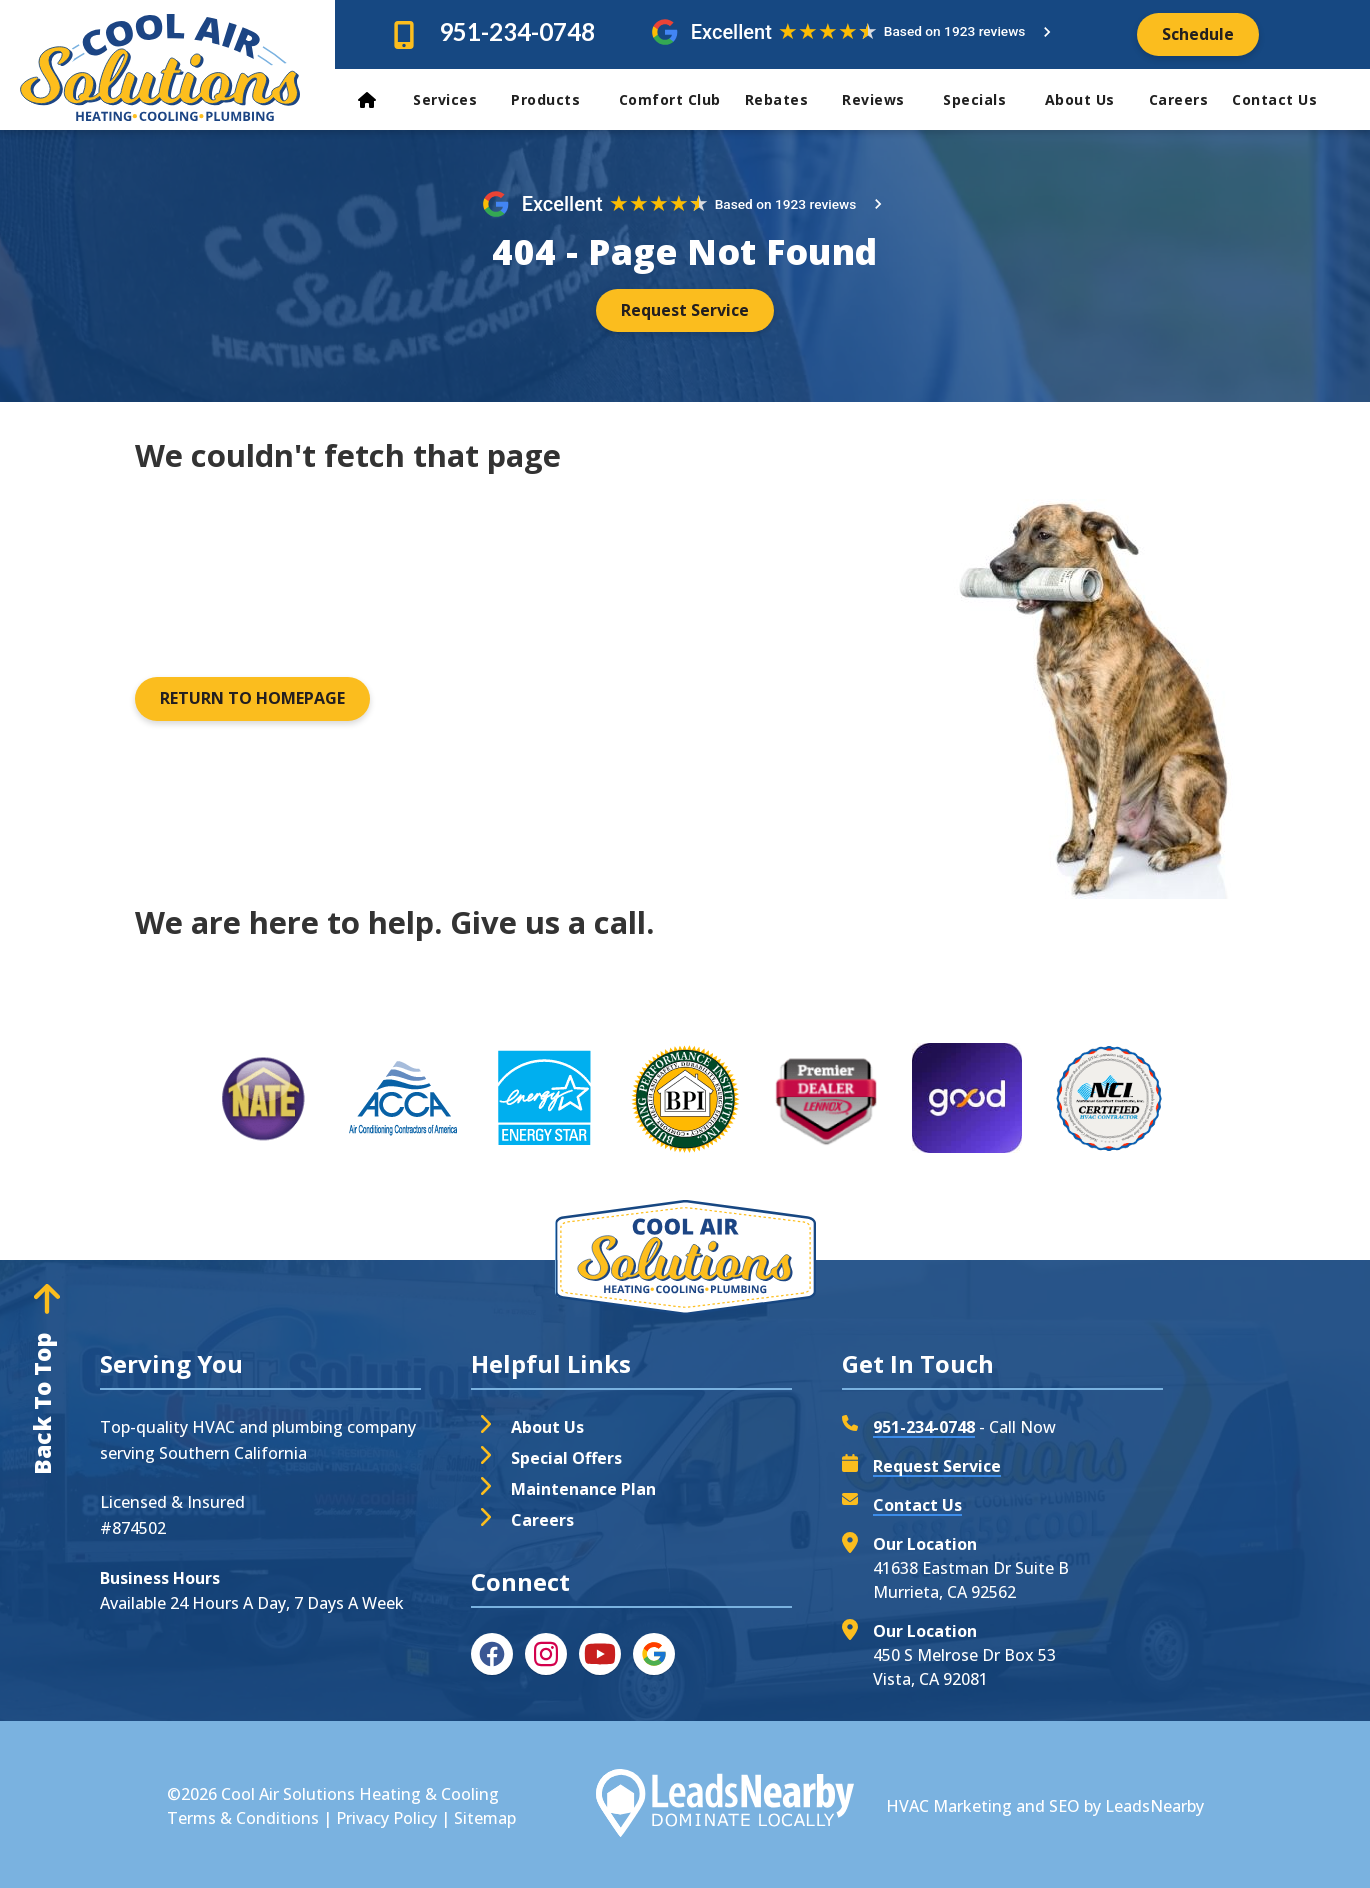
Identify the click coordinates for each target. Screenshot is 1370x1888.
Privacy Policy (386, 1818)
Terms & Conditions (243, 1818)
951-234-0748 (517, 31)
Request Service (937, 1466)
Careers (1179, 99)
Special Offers (566, 1458)
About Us (1089, 99)
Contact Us (1277, 99)
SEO (1064, 1806)
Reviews (884, 99)
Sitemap (485, 1818)
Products (557, 99)
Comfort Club (670, 99)
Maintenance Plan (583, 1489)
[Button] (1198, 34)
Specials (986, 99)
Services (454, 99)
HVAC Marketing (949, 1806)
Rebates (786, 99)
